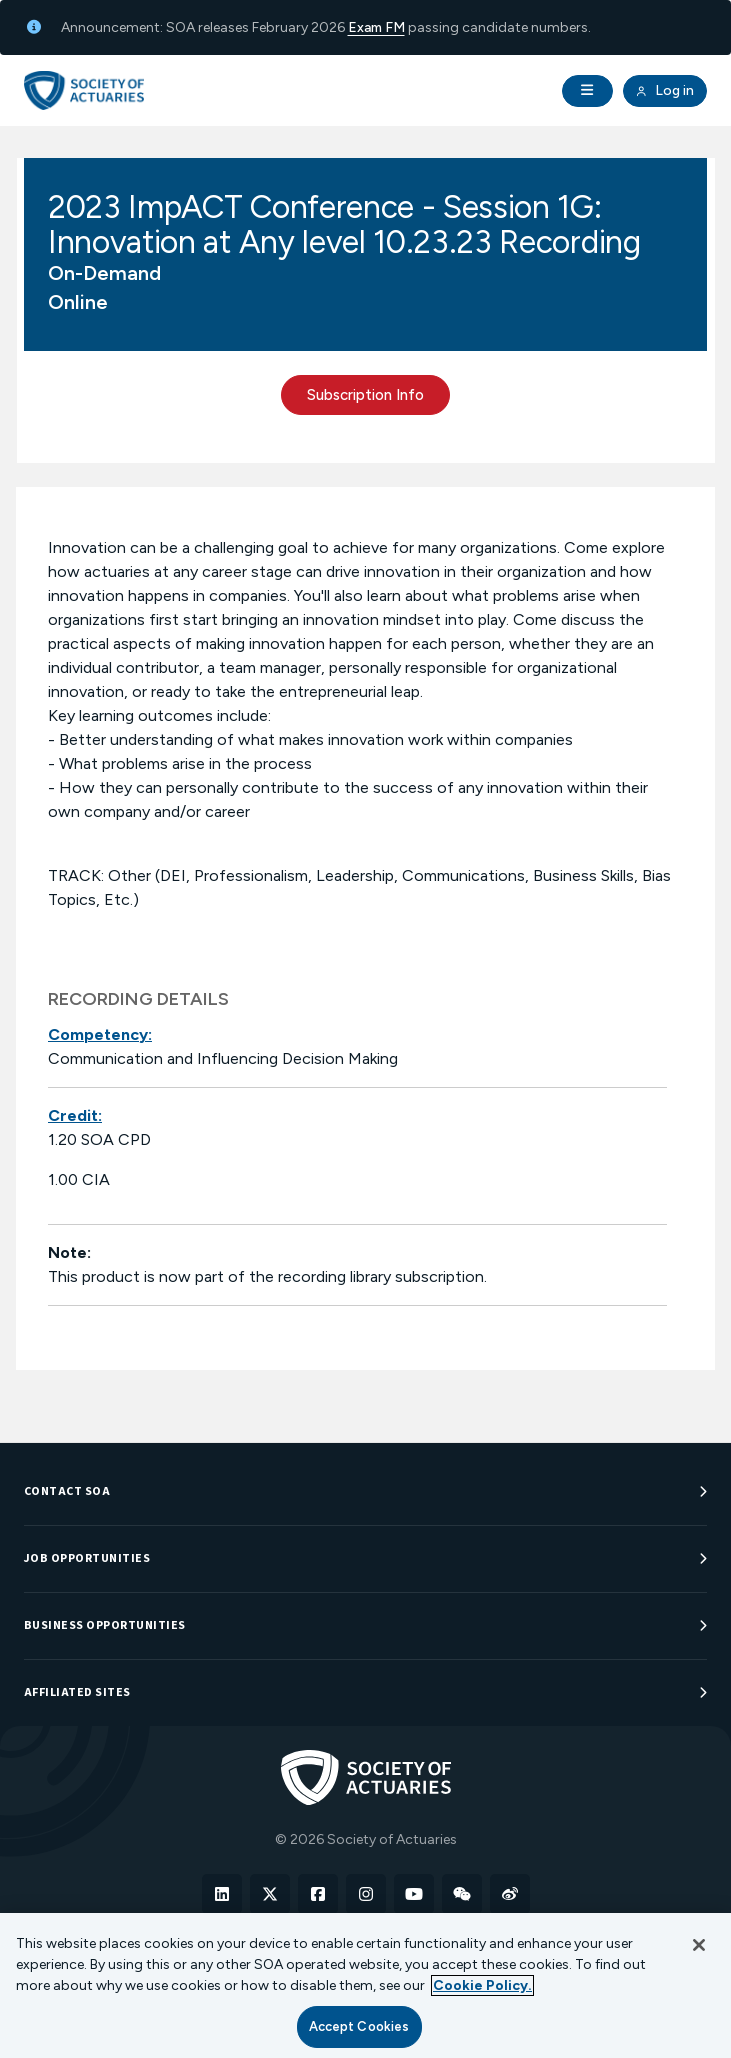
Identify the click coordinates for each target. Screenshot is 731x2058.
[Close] (699, 1945)
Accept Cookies (359, 2026)
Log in (665, 91)
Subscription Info (365, 395)
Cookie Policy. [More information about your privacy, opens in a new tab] (482, 1985)
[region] (365, 1985)
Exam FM (376, 27)
